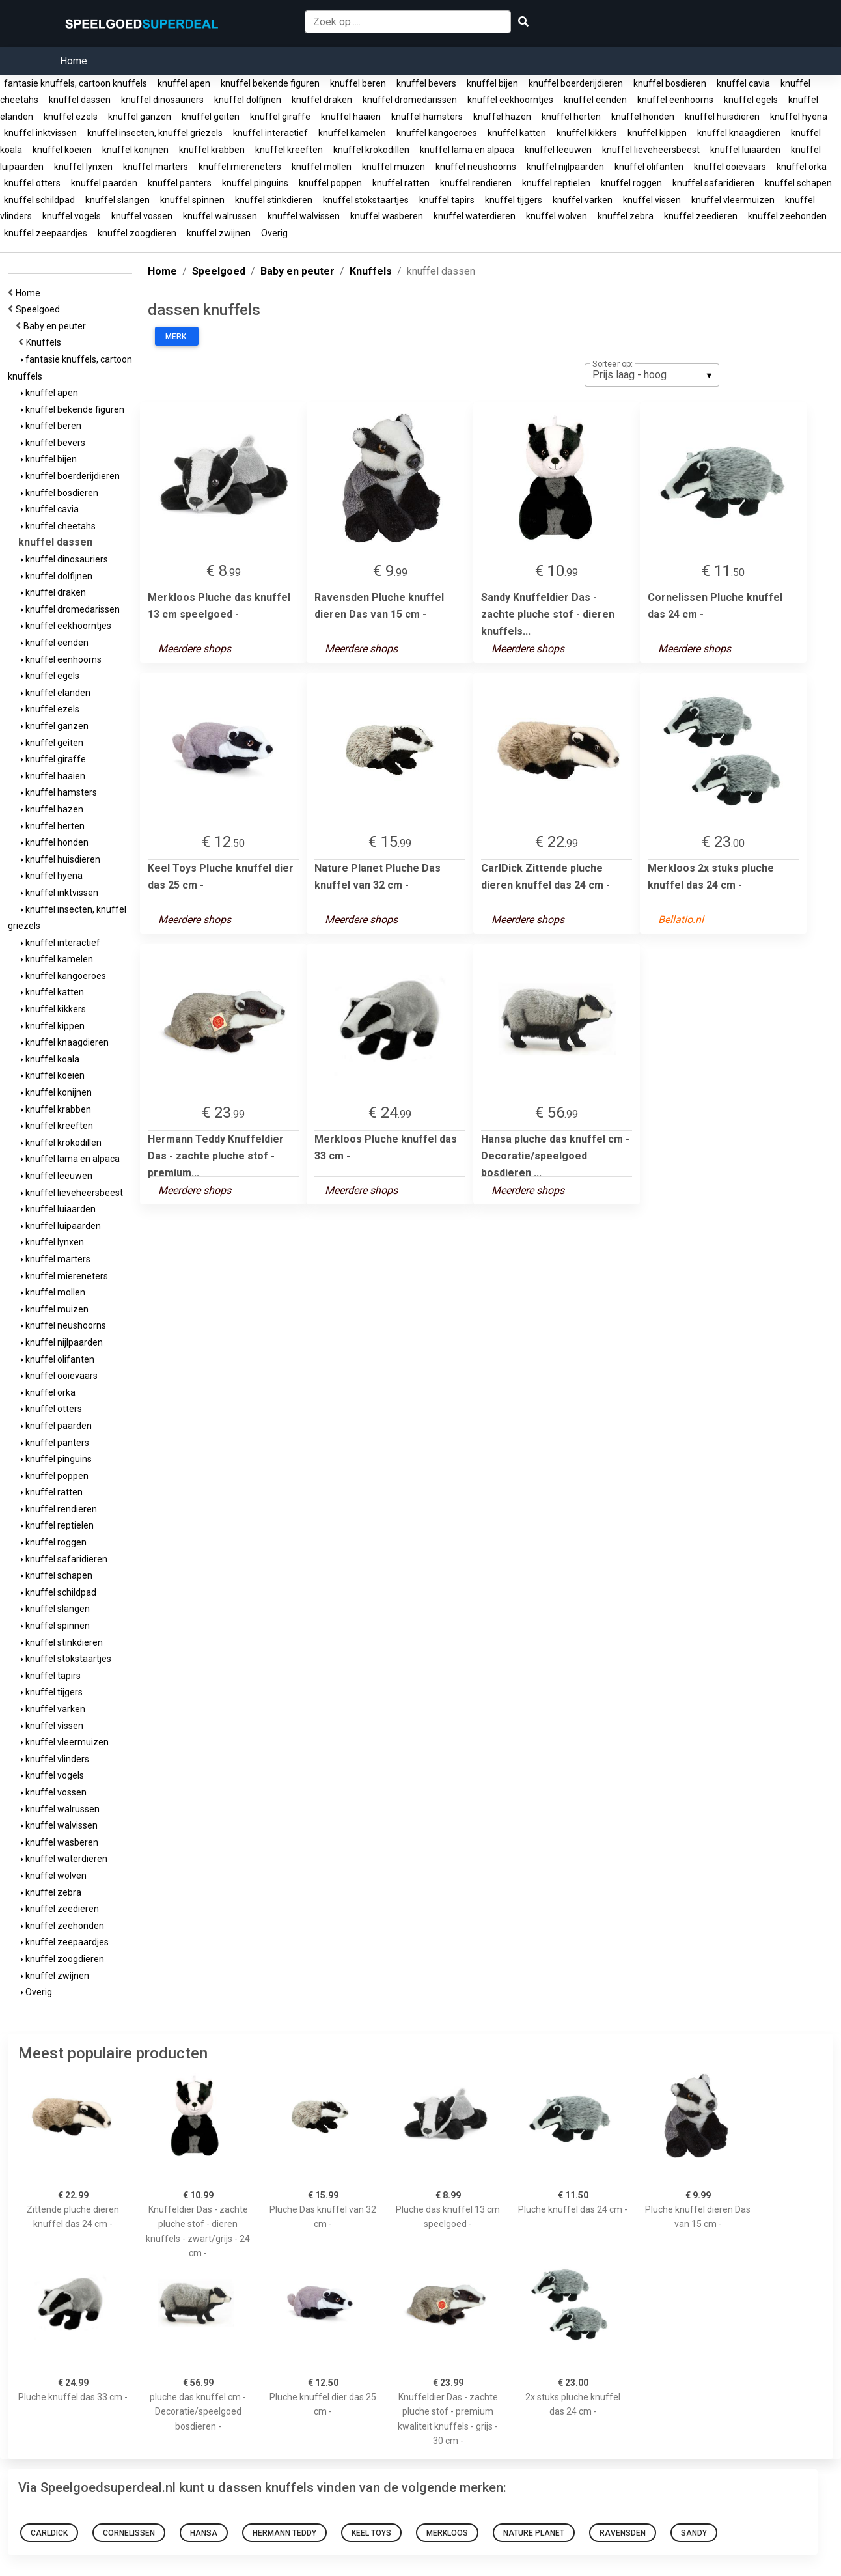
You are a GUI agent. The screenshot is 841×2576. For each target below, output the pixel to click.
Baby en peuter (56, 326)
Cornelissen (129, 2533)
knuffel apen (184, 83)
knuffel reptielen (556, 183)
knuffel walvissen (304, 216)
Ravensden (623, 2533)
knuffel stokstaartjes (366, 200)
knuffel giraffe (280, 116)
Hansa (203, 2533)
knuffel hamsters (427, 116)
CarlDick (49, 2533)
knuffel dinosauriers (162, 99)
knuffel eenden (595, 99)
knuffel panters (179, 183)
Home (73, 61)
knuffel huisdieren (722, 116)
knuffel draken (322, 99)
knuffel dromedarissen (410, 99)
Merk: (176, 336)
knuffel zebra (625, 216)
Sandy (694, 2533)
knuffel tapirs (446, 200)
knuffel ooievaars (730, 166)
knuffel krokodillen (371, 150)
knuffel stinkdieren (273, 200)
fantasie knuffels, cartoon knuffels (75, 83)
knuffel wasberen (386, 216)
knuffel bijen (492, 83)
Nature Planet (533, 2533)
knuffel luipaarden (61, 1226)
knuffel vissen (652, 200)
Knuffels (45, 342)
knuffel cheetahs (58, 526)
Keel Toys (371, 2533)
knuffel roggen (631, 183)
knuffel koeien (62, 150)
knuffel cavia (743, 83)
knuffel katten (517, 133)
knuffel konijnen (135, 150)
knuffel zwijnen (219, 233)
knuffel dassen (80, 99)
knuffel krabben (212, 150)
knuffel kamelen (352, 133)
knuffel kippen (657, 133)
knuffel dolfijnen (247, 99)
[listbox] (652, 375)
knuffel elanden (55, 692)
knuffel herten (571, 116)
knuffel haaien (351, 116)
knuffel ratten (401, 183)
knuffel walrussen (220, 216)
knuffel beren (358, 83)
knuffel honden (642, 116)
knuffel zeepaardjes (45, 233)
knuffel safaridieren (713, 183)
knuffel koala (50, 1059)
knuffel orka (802, 166)
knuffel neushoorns (476, 166)
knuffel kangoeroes (437, 133)
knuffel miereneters (240, 166)
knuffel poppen (330, 183)
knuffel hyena (798, 116)
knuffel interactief (270, 133)
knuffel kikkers (587, 133)
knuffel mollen (321, 166)
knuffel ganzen (139, 116)
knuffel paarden (104, 183)
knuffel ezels (71, 116)
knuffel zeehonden (787, 216)
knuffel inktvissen (40, 133)
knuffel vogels (71, 216)
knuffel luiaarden (745, 150)
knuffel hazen (502, 116)
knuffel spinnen (192, 200)
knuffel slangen (117, 200)
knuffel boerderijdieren (576, 83)
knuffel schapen (798, 183)
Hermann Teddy (284, 2533)
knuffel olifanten (649, 166)
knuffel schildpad (39, 200)
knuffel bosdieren (669, 83)
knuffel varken (582, 200)
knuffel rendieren (476, 183)
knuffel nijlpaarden (565, 166)
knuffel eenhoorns (675, 99)
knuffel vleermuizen (733, 200)
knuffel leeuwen (558, 150)
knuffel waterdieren (474, 216)
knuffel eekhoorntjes (510, 99)
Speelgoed (40, 309)
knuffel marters (155, 166)
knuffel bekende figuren (270, 83)
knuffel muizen (393, 166)
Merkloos (447, 2533)
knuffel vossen (141, 216)
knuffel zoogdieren (137, 233)
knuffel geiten (210, 116)
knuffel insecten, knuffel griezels (155, 133)
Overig (274, 233)
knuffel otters (32, 183)
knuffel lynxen (83, 166)
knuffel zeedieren (700, 216)
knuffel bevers (426, 83)
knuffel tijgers (513, 200)
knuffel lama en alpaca (467, 150)
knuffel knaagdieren (738, 133)
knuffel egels (751, 99)
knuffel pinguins (255, 183)
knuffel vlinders (55, 1759)
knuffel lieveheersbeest (651, 150)
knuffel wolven (556, 216)
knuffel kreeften (289, 150)
